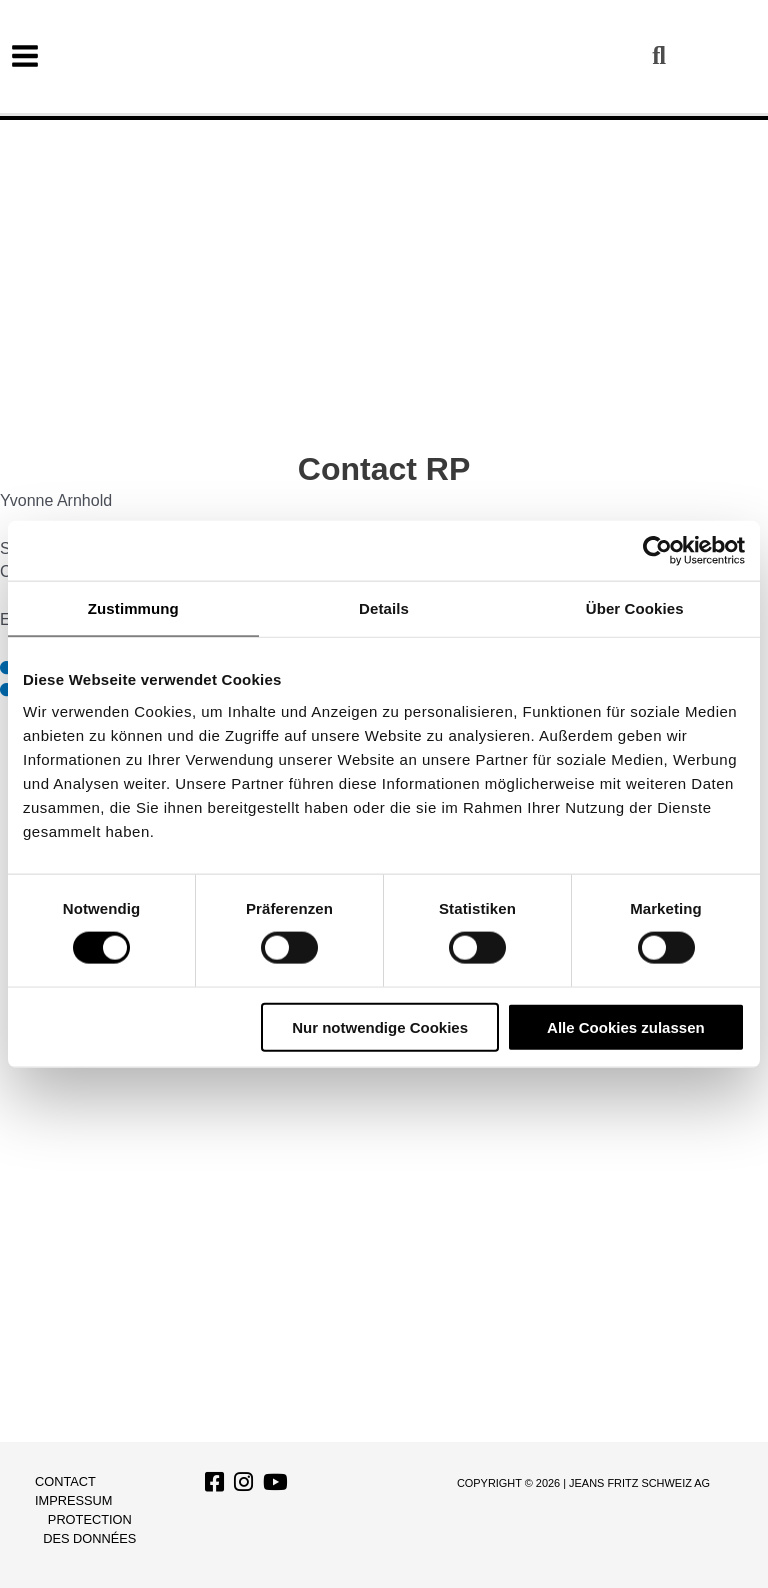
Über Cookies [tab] (635, 608)
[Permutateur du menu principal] (25, 56)
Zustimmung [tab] (133, 608)
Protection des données (89, 1529)
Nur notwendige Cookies (380, 1026)
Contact (65, 1481)
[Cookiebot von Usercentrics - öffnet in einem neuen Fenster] (657, 551)
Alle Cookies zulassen (626, 1026)
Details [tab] (384, 608)
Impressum (74, 1500)
